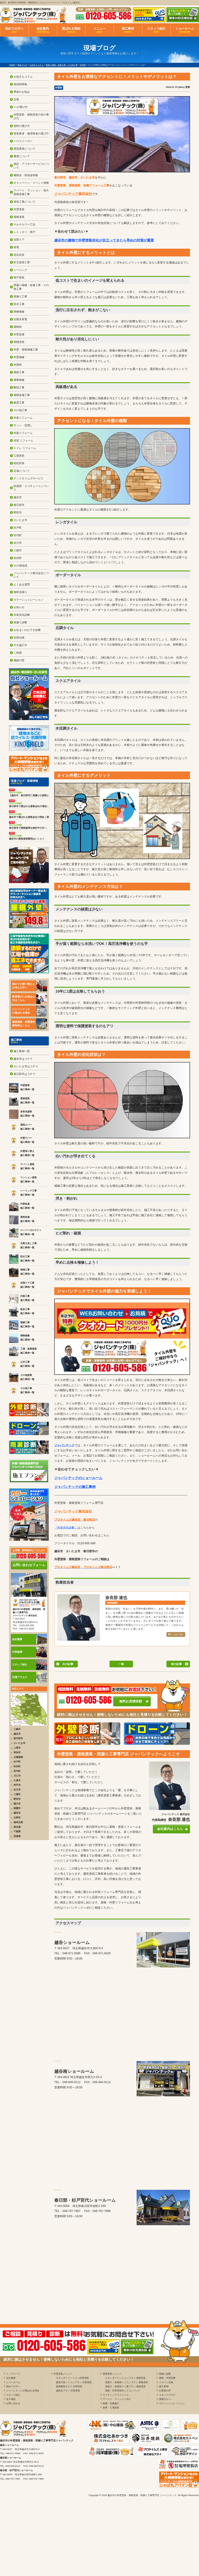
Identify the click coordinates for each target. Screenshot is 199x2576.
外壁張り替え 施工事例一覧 (21, 1153)
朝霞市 (17, 1808)
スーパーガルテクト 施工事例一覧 (25, 1232)
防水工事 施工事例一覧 (21, 1259)
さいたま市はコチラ (26, 1066)
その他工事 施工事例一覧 (21, 1391)
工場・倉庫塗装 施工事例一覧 (23, 1351)
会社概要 (29, 1639)
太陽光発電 (20, 319)
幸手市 (17, 1785)
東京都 (17, 1827)
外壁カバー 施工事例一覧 (21, 1140)
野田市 (18, 512)
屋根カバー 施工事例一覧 (21, 1127)
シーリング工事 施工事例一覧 (23, 1193)
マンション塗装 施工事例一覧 (23, 1180)
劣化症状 (19, 254)
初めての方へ (14, 30)
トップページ (13, 2373)
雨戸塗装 (19, 277)
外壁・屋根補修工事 (26, 349)
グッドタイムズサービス (28, 478)
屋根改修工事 (22, 394)
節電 (16, 247)
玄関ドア (19, 239)
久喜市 (17, 1780)
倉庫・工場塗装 (111, 2407)
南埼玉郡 (18, 1822)
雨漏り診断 (20, 622)
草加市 (17, 1752)
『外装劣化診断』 (65, 1527)
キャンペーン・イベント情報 (31, 182)
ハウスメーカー (23, 141)
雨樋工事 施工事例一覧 (21, 1272)
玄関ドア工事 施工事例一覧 (21, 1285)
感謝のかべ (165, 2399)
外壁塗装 (19, 209)
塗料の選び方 (22, 125)
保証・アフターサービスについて (31, 165)
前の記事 (176, 1664)
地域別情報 (20, 84)
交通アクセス (29, 1677)
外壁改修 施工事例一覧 (21, 1206)
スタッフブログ (167, 2395)
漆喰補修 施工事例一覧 (21, 1338)
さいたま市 (20, 520)
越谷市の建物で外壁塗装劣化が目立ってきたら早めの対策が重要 (104, 240)
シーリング (20, 269)
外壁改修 (19, 334)
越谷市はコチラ (23, 1058)
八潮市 (17, 1794)
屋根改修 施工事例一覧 (21, 1219)
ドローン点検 (166, 2382)
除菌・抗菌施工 (111, 2403)
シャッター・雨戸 (24, 232)
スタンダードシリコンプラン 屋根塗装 (125, 2378)
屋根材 (18, 326)
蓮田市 (17, 1813)
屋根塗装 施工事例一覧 (21, 1101)
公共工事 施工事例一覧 (21, 1364)
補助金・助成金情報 (26, 175)
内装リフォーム (23, 432)
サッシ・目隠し (23, 425)
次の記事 (67, 1664)
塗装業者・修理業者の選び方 (31, 133)
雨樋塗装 (19, 341)
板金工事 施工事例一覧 (21, 1312)
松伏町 (18, 557)
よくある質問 (22, 584)
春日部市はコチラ (24, 1073)
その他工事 (20, 410)
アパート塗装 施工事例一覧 (21, 1167)
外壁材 (58, 87)
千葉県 (17, 1831)
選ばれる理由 (71, 30)
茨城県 (17, 1836)
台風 (16, 99)
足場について (22, 470)
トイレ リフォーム (25, 448)
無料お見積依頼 (130, 1701)
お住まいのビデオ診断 (27, 629)
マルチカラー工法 (24, 224)
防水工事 (19, 304)
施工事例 (128, 30)
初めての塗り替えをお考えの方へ (29, 985)
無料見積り (20, 592)
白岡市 (17, 1817)
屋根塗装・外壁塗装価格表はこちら (29, 1023)
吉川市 (18, 542)
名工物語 (11, 2399)
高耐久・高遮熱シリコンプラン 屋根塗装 (126, 2382)
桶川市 (17, 1803)
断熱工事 (19, 387)
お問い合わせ (13, 2403)
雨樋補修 (19, 311)
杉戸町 (18, 527)
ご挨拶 (18, 652)
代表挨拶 (29, 1652)
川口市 (17, 1775)
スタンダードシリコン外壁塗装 (72, 2378)
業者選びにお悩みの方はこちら (29, 998)
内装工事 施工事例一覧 (21, 1298)
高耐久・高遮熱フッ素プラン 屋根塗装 (125, 2386)
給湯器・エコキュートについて (31, 487)
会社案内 (43, 30)
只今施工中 (20, 645)
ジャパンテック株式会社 (73, 194)
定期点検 (19, 637)
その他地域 (20, 565)
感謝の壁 (19, 660)
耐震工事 (19, 402)
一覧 (121, 1664)
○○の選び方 (21, 106)
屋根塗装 (19, 216)
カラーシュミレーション (28, 599)
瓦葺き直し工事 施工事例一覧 (23, 1246)
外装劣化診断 (22, 614)
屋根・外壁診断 (167, 2378)
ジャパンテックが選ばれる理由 (29, 1011)
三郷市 (18, 550)
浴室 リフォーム (23, 440)
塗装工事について (24, 201)
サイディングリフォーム (116, 2395)
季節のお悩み (22, 91)
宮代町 (18, 535)
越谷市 (18, 497)
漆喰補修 (19, 379)
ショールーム (185, 30)
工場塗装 (19, 455)
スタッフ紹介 (156, 30)
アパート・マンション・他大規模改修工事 (31, 192)
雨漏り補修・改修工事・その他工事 (31, 287)
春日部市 (19, 504)
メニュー (99, 30)
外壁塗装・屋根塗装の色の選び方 (31, 116)
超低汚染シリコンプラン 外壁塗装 (74, 2382)
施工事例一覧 (22, 1051)
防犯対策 (19, 463)
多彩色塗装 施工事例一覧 (21, 1114)
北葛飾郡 (18, 1757)
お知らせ (19, 607)
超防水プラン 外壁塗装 (68, 2390)
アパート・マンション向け (117, 2399)
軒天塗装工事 (22, 262)
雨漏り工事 (20, 296)
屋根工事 (19, 372)
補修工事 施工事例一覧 (21, 1325)
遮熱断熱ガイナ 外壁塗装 (69, 2386)
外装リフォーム (23, 417)
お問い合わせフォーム (29, 1565)
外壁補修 (19, 357)
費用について (22, 156)
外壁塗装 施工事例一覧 (21, 1088)
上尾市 (17, 1747)
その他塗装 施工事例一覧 (21, 1377)
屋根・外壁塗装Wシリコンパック (122, 2390)
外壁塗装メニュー (63, 2373)
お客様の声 (165, 2390)
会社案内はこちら (170, 1829)
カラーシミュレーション (172, 2403)
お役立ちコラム (23, 76)
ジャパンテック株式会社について (31, 575)
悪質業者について (24, 148)
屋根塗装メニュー (112, 2373)
